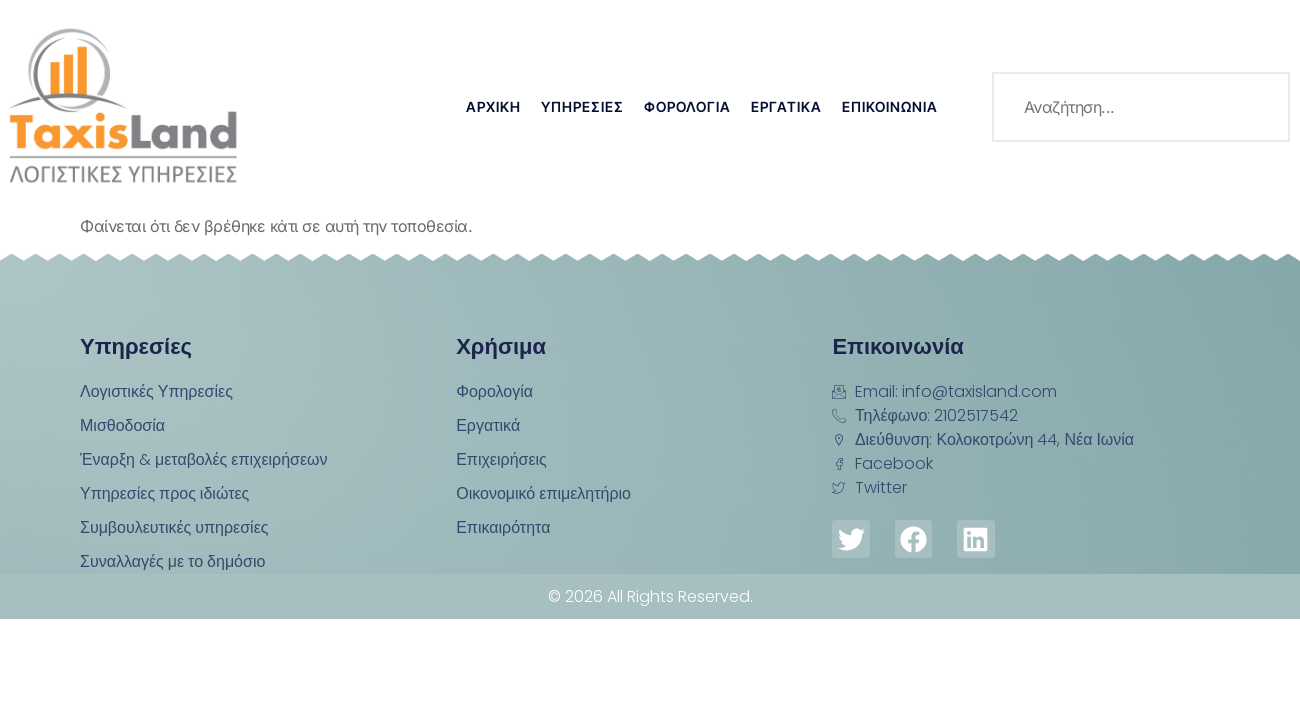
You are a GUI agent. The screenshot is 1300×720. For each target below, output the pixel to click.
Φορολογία (687, 106)
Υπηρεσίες (582, 106)
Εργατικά (786, 106)
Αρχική (493, 106)
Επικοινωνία (890, 106)
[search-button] (1255, 107)
